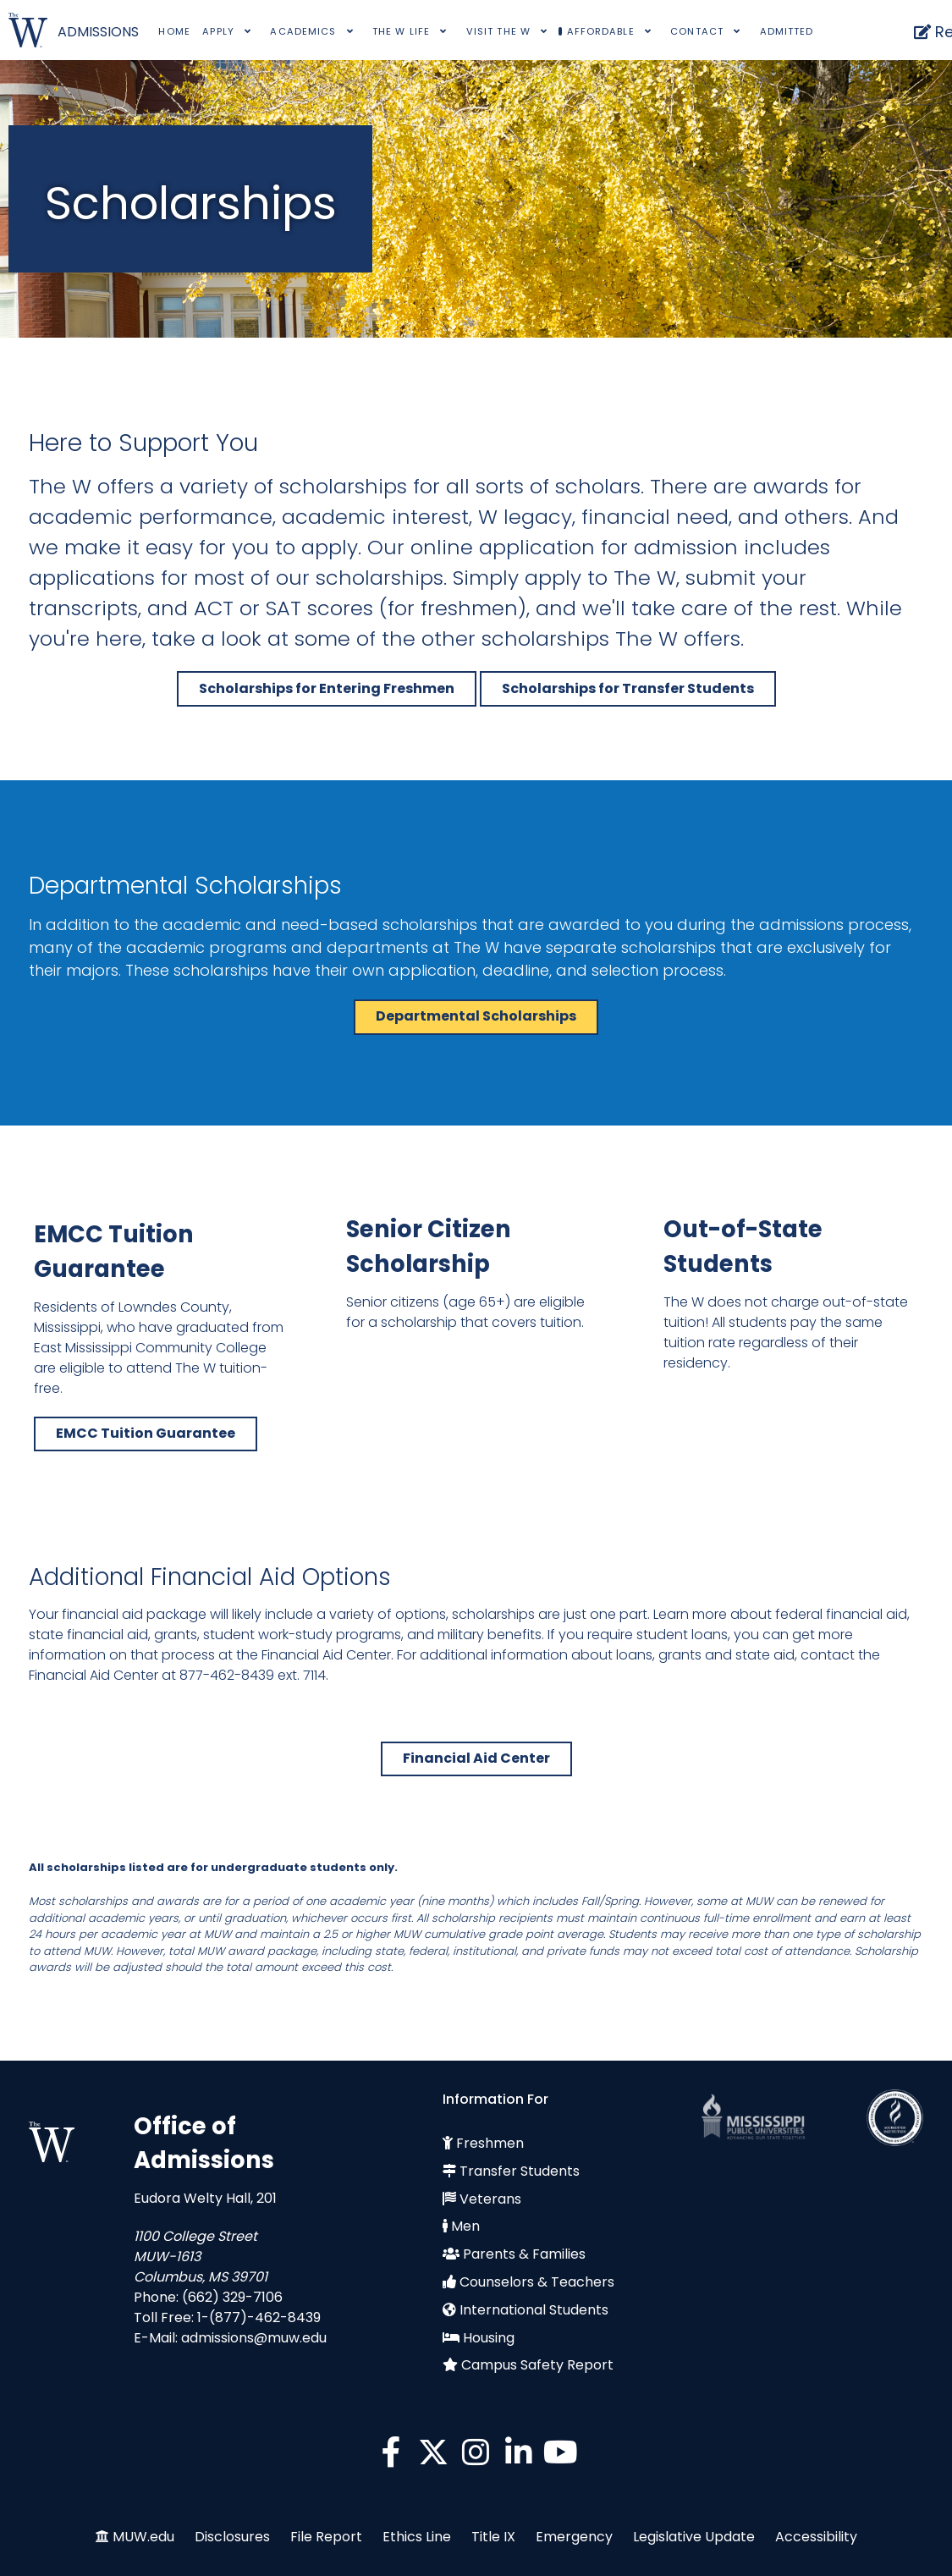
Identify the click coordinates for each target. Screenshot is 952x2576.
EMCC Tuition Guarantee (145, 1433)
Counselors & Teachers (536, 2282)
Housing (489, 2338)
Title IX (493, 2536)
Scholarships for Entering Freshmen (326, 688)
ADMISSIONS (98, 31)
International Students (533, 2310)
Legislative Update (694, 2536)
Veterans (490, 2199)
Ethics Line (416, 2536)
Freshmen (490, 2143)
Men (465, 2226)
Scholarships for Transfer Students (628, 688)
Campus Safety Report (537, 2365)
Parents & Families (524, 2254)
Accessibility (816, 2536)
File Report (326, 2536)
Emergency (574, 2536)
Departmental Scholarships (476, 1016)
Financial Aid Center (476, 1758)
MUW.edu (143, 2536)
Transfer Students (519, 2171)
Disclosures (232, 2536)
